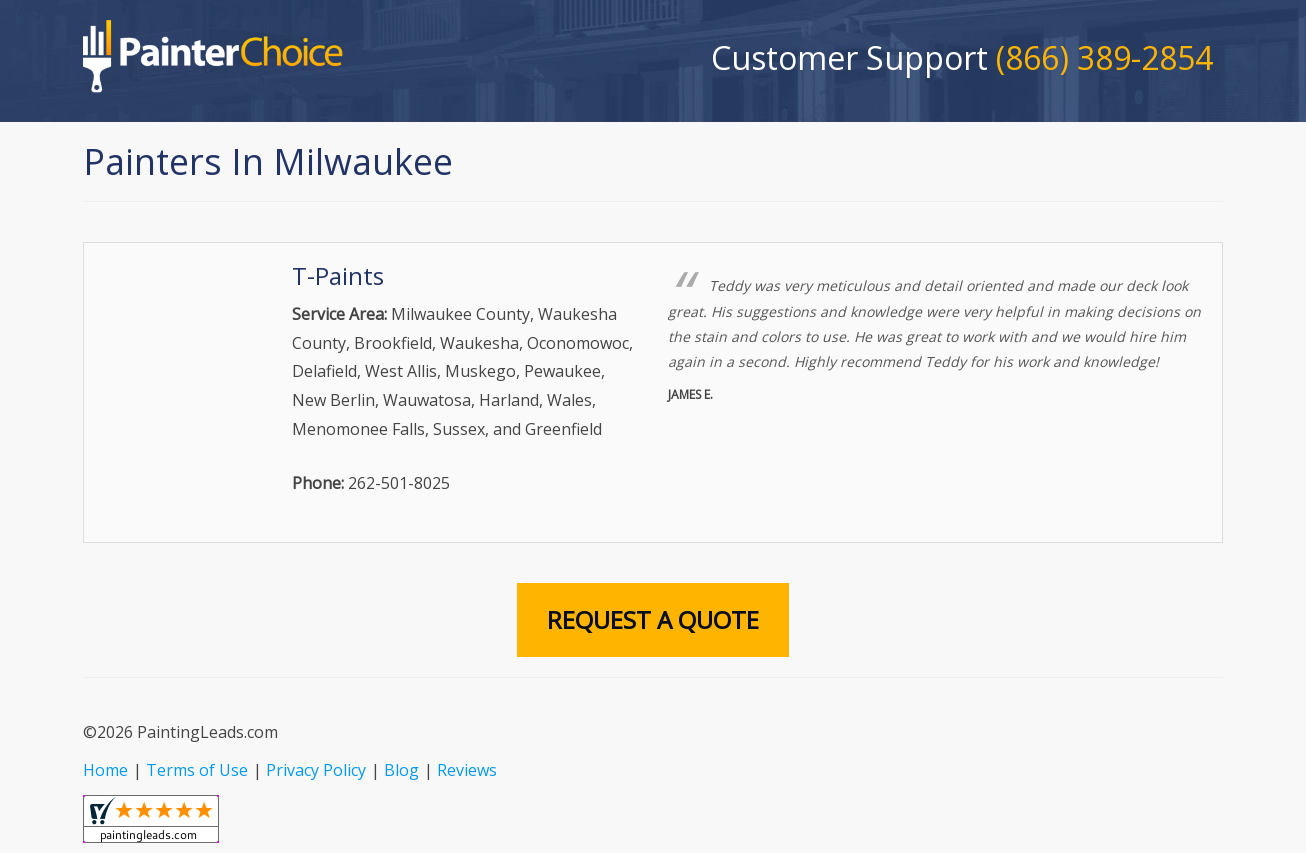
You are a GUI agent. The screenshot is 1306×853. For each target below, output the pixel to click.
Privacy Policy (316, 770)
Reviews (467, 770)
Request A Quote (653, 619)
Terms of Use (197, 770)
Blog (401, 770)
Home (105, 770)
